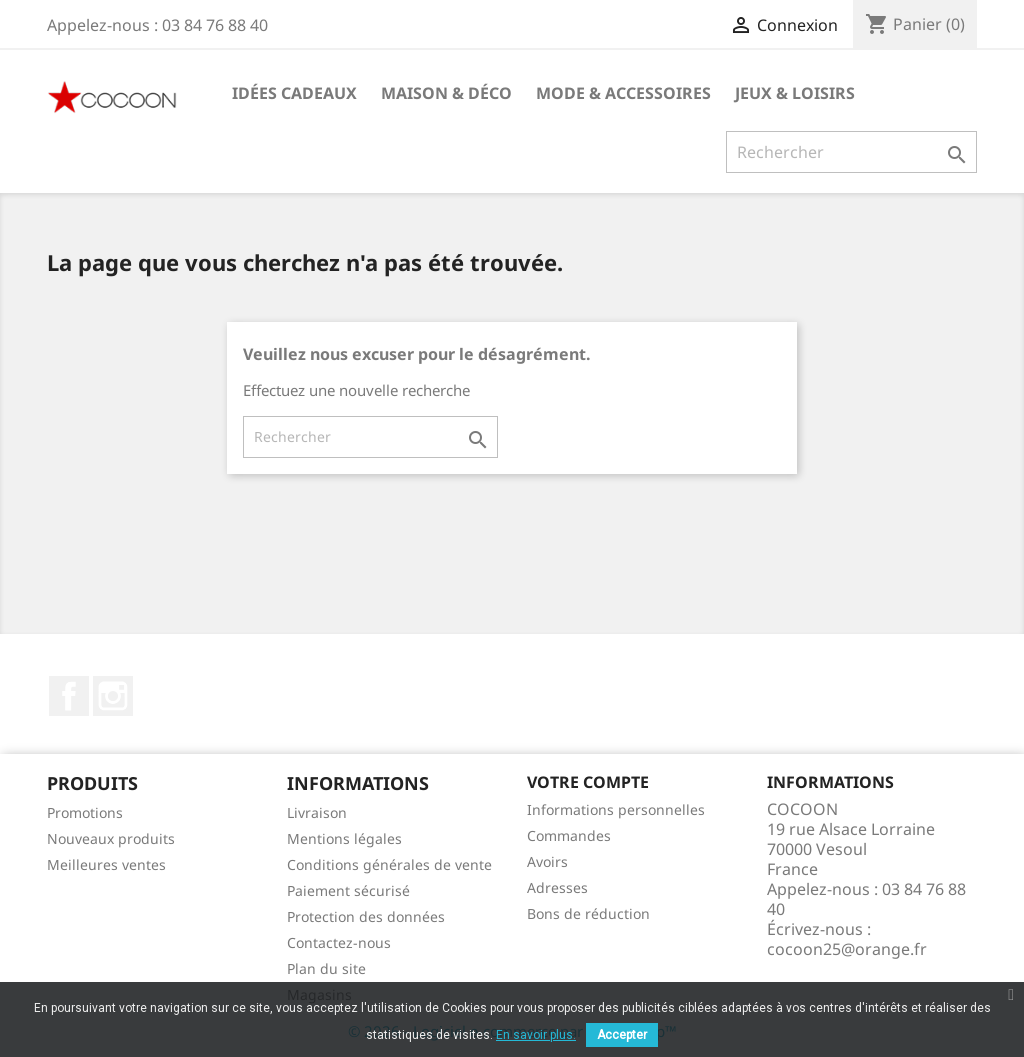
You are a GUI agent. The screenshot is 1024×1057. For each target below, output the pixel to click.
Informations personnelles (616, 809)
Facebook (69, 696)
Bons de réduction (588, 913)
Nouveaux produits (111, 838)
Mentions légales (344, 838)
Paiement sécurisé (348, 890)
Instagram (113, 696)
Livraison (317, 812)
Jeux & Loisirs (795, 93)
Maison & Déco (446, 93)
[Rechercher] (851, 152)
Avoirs (547, 861)
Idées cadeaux (294, 93)
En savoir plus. (536, 1035)
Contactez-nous (339, 942)
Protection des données (366, 916)
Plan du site (326, 968)
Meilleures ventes (106, 864)
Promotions (85, 812)
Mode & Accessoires (623, 93)
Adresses (557, 887)
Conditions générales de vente (389, 864)
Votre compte (588, 782)
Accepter (622, 1035)
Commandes (569, 835)
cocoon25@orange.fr (847, 949)
